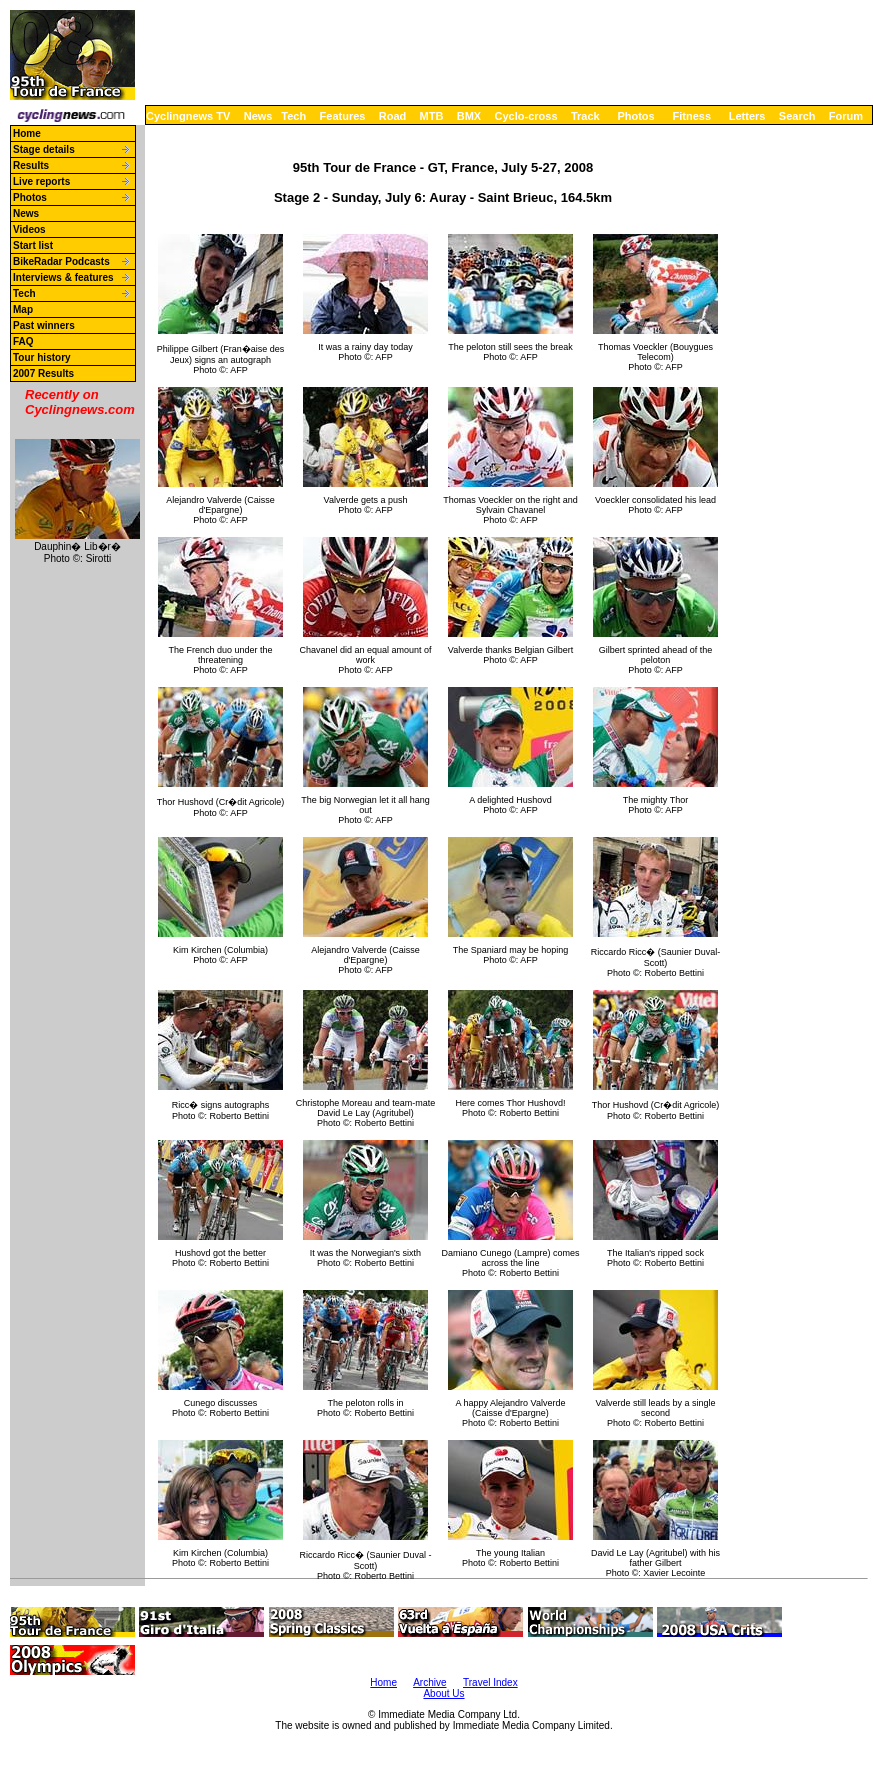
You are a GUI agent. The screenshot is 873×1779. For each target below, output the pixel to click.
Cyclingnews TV (188, 116)
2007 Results (43, 373)
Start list (33, 245)
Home (27, 133)
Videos (29, 229)
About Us (443, 1693)
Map (23, 309)
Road (393, 116)
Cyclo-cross (526, 116)
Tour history (42, 357)
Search (797, 116)
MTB (432, 116)
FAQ (23, 341)
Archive (429, 1682)
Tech (293, 116)
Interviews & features (63, 277)
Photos (635, 116)
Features (343, 116)
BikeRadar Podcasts (61, 261)
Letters (747, 116)
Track (585, 116)
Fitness (691, 116)
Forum (846, 116)
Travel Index (490, 1682)
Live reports (41, 181)
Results (31, 165)
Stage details (44, 149)
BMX (469, 116)
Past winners (44, 325)
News (258, 116)
